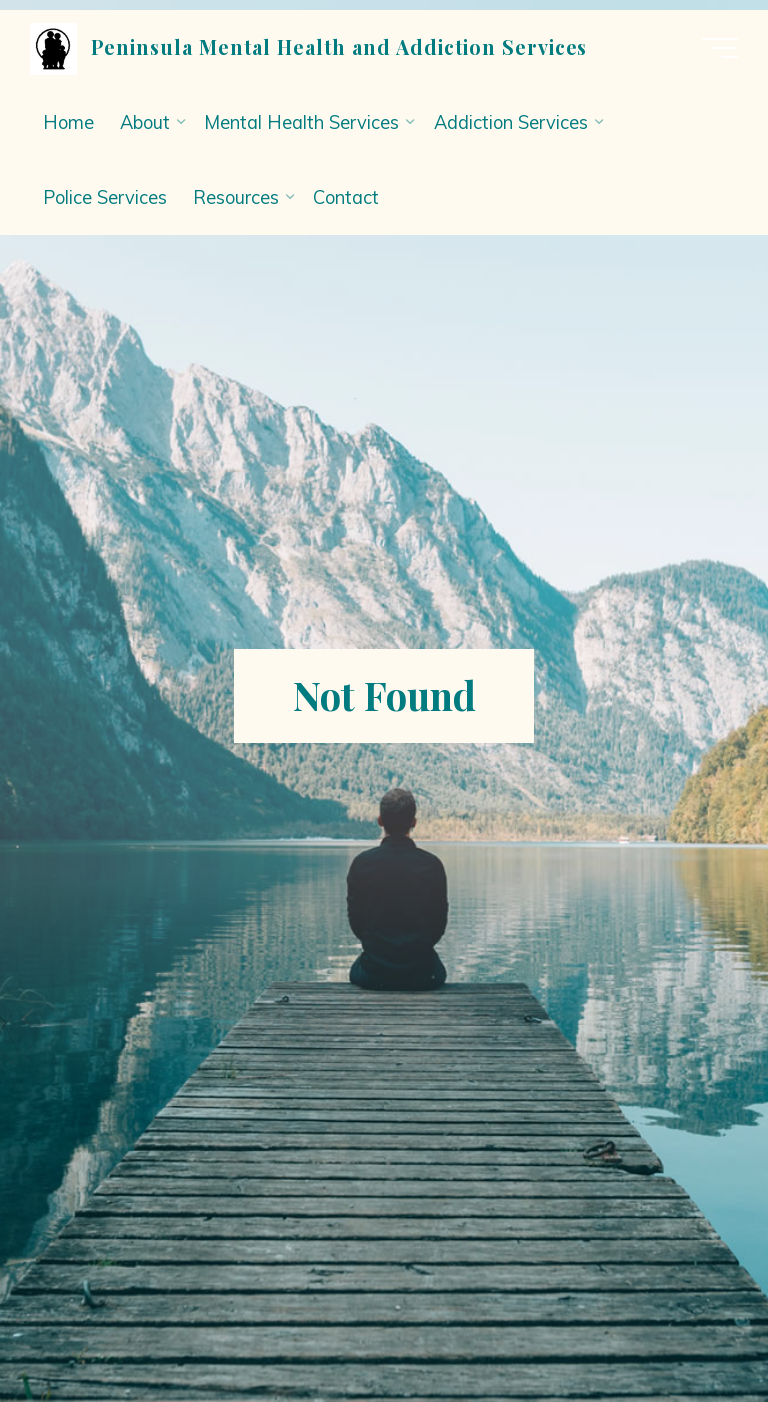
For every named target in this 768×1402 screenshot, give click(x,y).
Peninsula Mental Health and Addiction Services (339, 47)
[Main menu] (720, 48)
